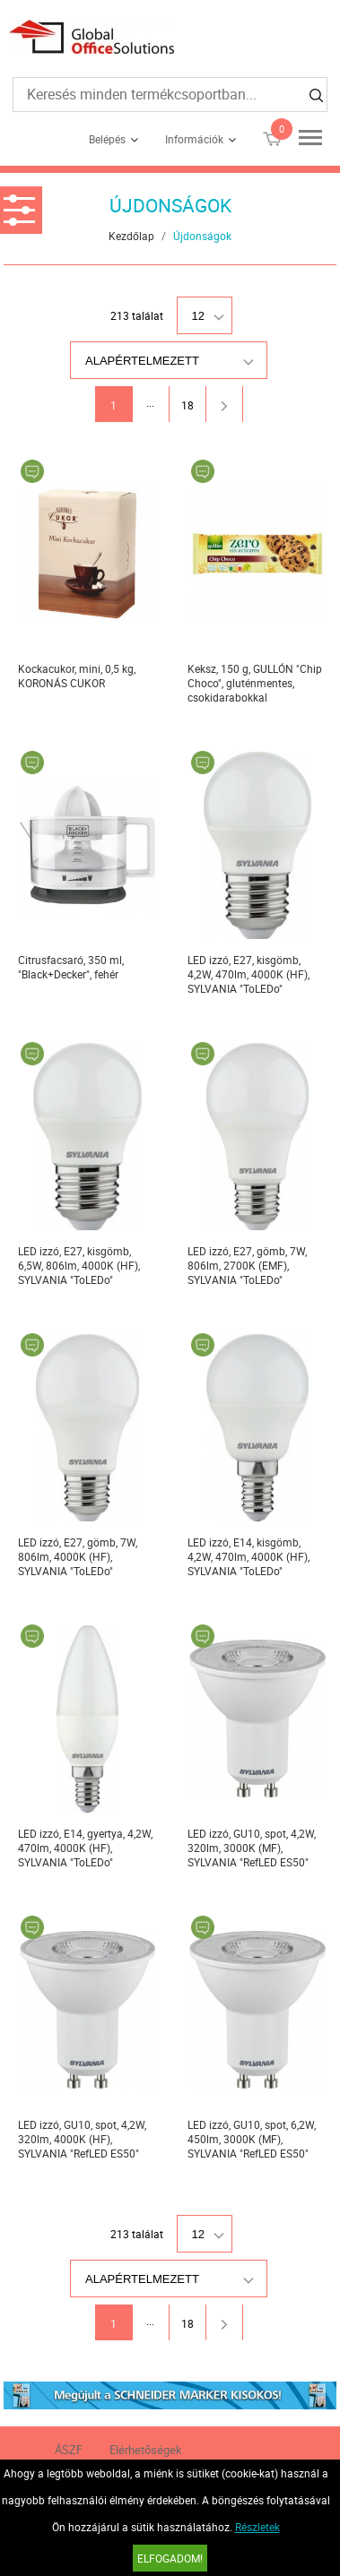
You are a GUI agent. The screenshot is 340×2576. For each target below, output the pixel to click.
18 (187, 405)
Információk (194, 139)
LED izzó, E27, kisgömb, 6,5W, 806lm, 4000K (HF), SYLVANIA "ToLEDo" (79, 1265)
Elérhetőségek (145, 2450)
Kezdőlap (131, 235)
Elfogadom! (170, 2558)
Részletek (257, 2527)
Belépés (107, 139)
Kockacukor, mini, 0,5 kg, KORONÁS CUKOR (76, 675)
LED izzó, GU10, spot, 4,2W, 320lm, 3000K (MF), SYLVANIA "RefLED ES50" (251, 1847)
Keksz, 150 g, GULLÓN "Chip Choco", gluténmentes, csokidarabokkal (254, 682)
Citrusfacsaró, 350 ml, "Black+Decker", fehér (71, 966)
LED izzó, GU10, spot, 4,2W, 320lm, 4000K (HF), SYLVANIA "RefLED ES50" (82, 2138)
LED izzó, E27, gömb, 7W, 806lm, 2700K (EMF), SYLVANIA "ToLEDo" (247, 1265)
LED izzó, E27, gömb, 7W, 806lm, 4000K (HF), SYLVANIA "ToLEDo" (77, 1556)
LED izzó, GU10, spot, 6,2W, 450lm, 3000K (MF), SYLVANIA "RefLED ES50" (251, 2138)
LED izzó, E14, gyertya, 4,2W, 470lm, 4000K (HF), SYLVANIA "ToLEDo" (85, 1847)
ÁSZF (69, 2450)
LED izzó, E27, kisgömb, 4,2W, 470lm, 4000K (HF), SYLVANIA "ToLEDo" (248, 973)
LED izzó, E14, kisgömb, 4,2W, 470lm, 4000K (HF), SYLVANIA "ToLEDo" (248, 1556)
